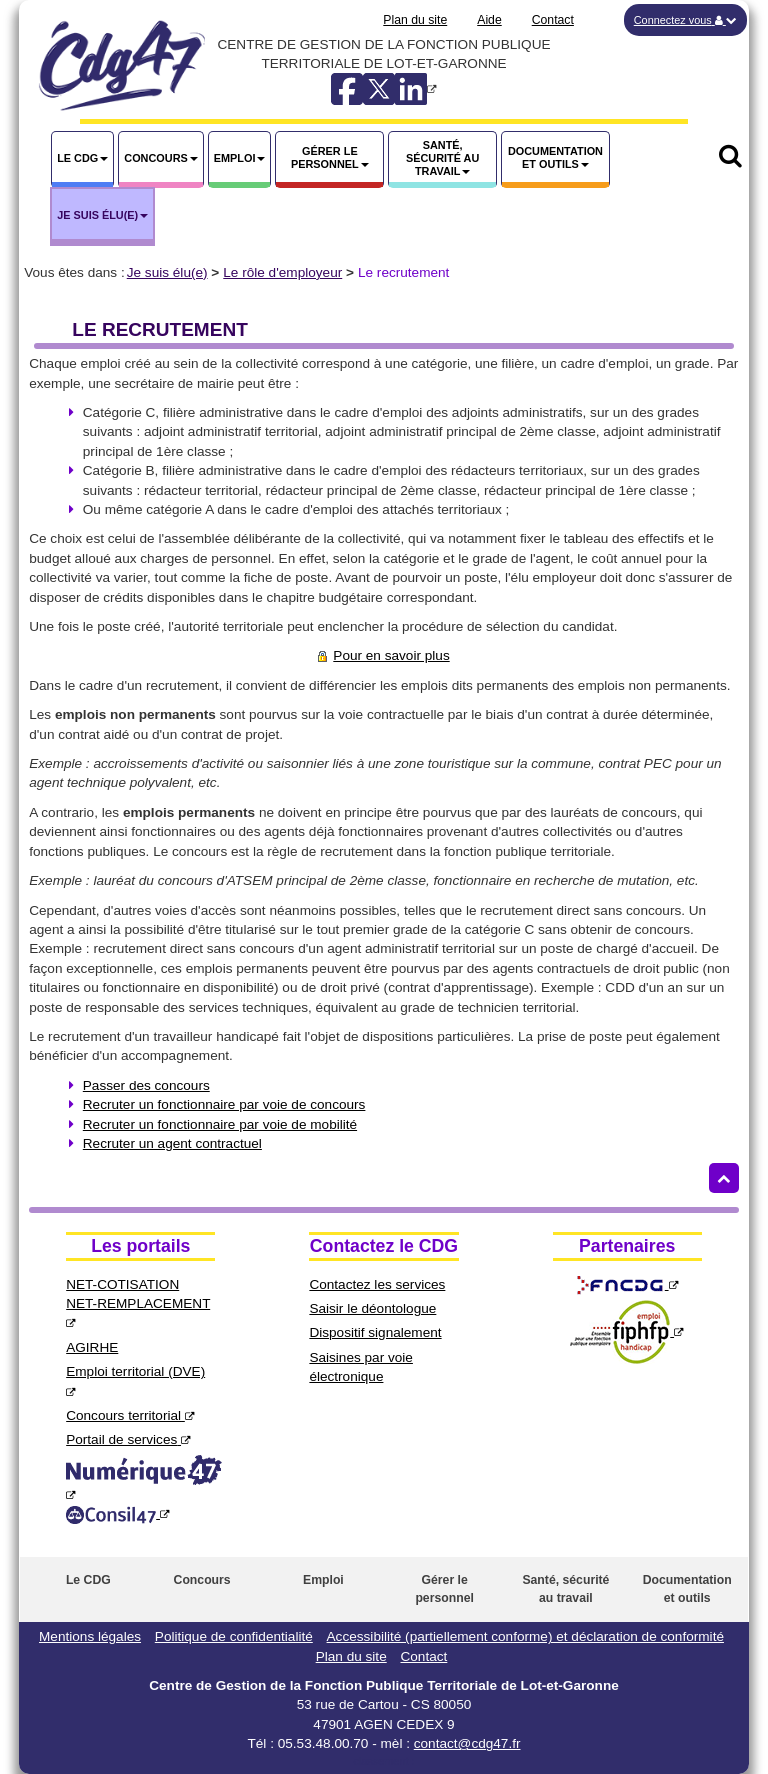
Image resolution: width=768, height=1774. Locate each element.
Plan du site (415, 20)
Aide (489, 20)
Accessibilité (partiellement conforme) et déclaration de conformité (525, 1636)
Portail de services (128, 1439)
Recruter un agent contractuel (172, 1143)
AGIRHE (92, 1347)
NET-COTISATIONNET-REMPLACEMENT (138, 1304)
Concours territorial (130, 1415)
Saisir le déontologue (372, 1308)
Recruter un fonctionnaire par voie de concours (224, 1104)
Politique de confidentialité (234, 1636)
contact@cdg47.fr (467, 1743)
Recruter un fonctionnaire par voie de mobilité (220, 1124)
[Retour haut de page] (724, 1178)
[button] (685, 20)
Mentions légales (90, 1636)
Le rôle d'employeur (282, 272)
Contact (553, 20)
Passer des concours (146, 1085)
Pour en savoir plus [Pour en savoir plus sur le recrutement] (383, 655)
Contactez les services (377, 1284)
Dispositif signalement (375, 1332)
